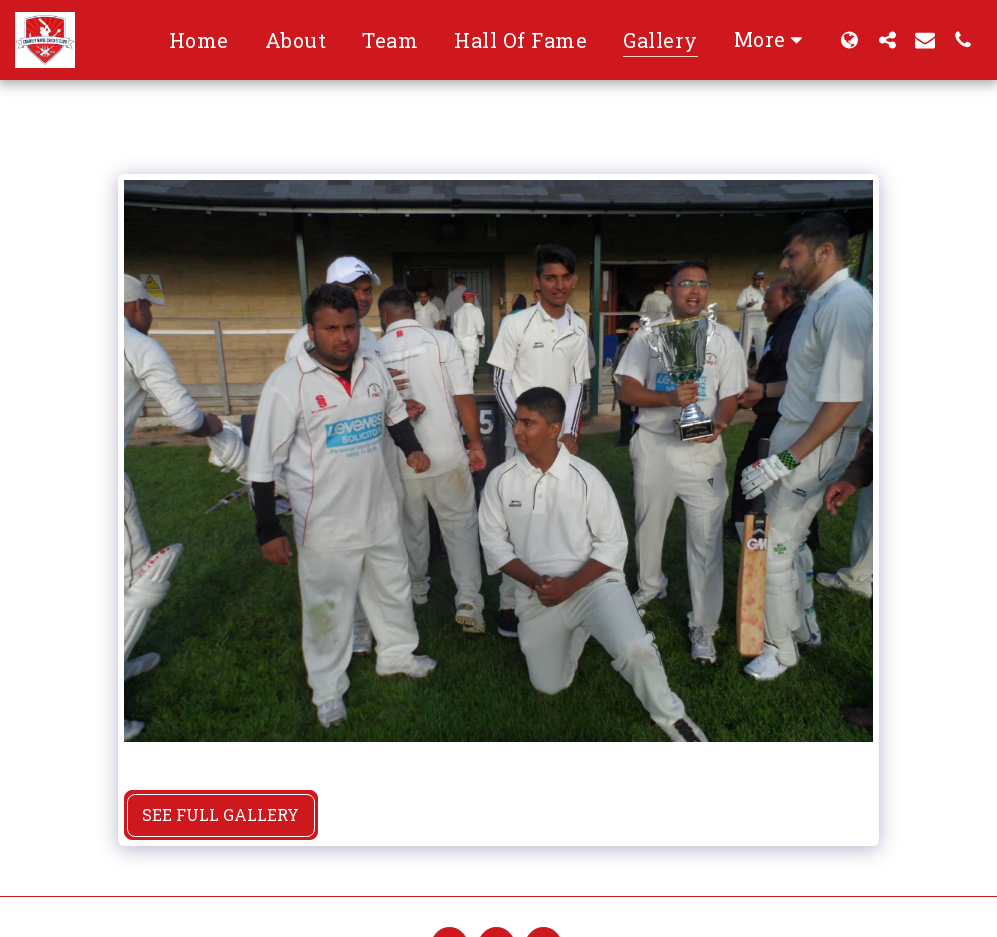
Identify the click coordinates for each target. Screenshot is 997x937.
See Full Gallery (220, 814)
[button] (887, 39)
